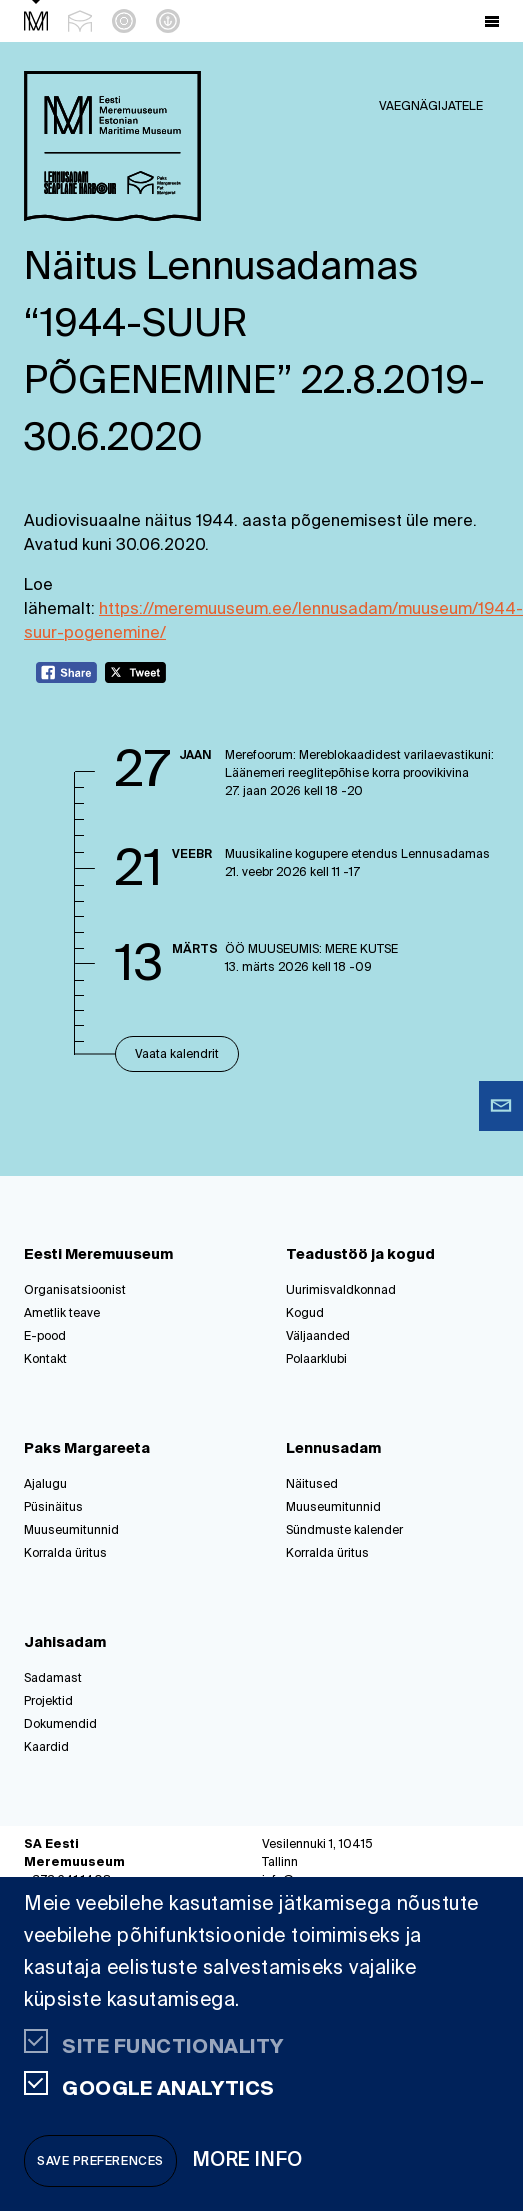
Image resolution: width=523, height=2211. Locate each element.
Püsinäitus (53, 1508)
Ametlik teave (62, 1314)
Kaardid (46, 1748)
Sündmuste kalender (344, 1531)
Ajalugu (45, 1485)
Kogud (305, 1314)
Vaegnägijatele (431, 107)
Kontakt (45, 1360)
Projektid (48, 1702)
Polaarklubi (316, 1360)
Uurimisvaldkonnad (341, 1291)
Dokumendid (60, 1725)
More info (248, 2160)
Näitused (312, 1485)
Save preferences (100, 2162)
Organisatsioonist (75, 1291)
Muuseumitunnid (71, 1531)
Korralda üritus (65, 1554)
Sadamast (53, 1679)
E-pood (45, 1337)
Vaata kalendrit (177, 1055)
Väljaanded (318, 1337)
